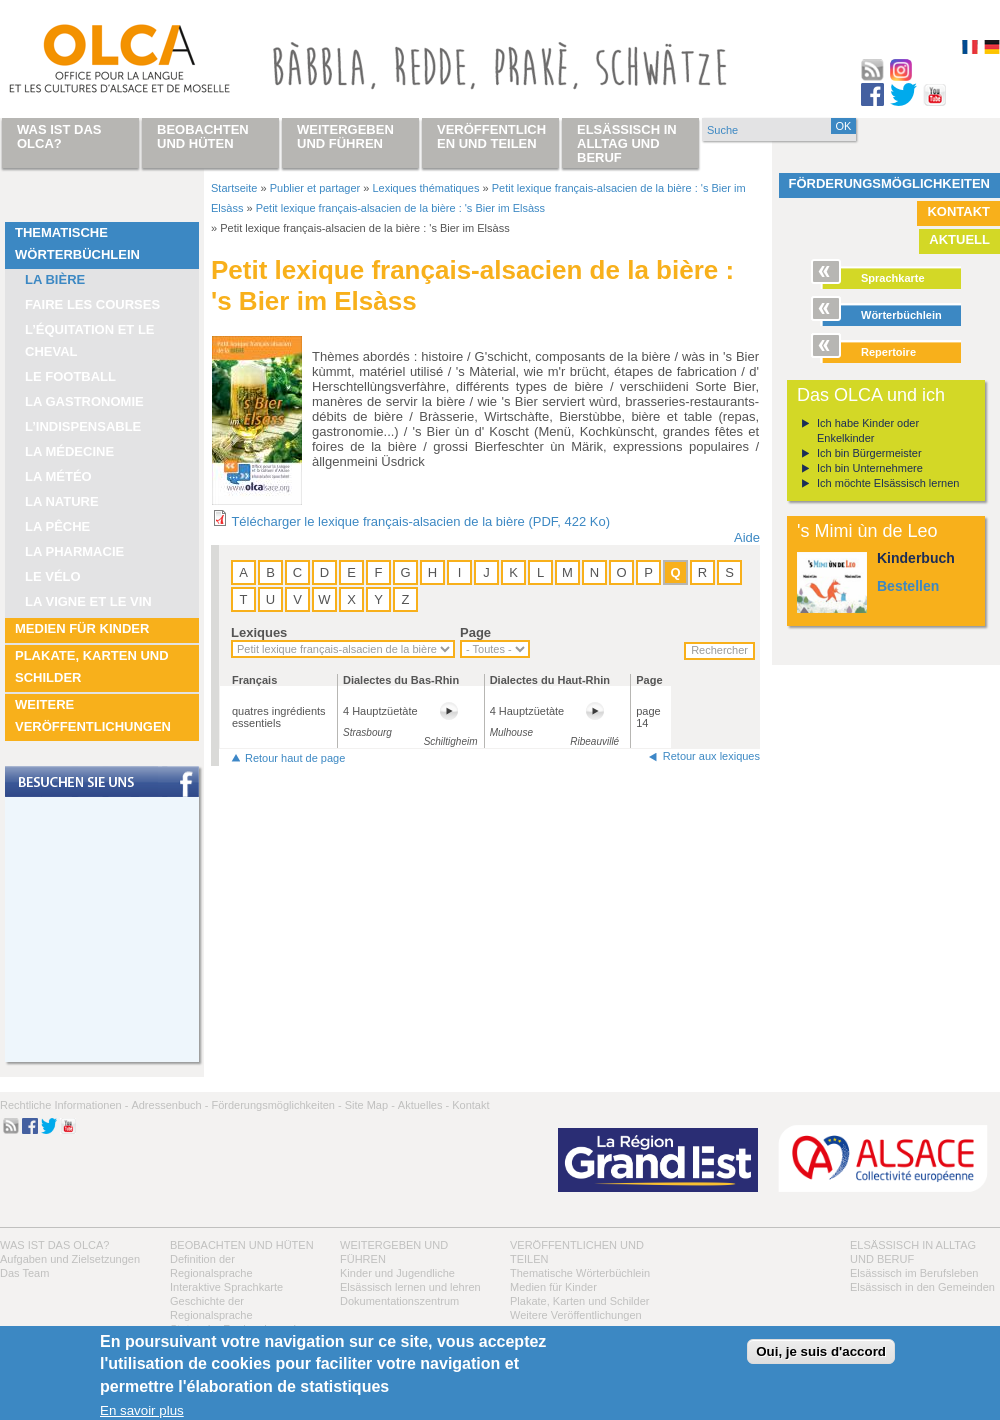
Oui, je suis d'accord (821, 1351)
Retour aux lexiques (711, 756)
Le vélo (53, 576)
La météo (58, 476)
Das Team (24, 1273)
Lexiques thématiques (425, 188)
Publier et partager (315, 188)
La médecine (69, 451)
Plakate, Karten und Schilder (92, 666)
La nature (62, 501)
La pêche (57, 526)
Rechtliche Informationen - (64, 1105)
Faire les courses (92, 304)
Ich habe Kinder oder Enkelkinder (868, 430)
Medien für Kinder (82, 628)
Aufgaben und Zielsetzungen (70, 1259)
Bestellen (908, 586)
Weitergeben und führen (345, 136)
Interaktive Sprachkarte (226, 1287)
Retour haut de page (295, 758)
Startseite (234, 188)
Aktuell (959, 239)
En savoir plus (142, 1410)
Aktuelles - (423, 1105)
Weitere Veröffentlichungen (93, 715)
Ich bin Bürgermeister (869, 453)
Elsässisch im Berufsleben (914, 1273)
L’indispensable (83, 426)
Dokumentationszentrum (399, 1301)
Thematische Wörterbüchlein (77, 243)
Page (475, 632)
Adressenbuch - (169, 1105)
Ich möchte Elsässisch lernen (888, 483)
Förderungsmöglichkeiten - (276, 1105)
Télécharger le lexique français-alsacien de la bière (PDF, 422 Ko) (420, 521)
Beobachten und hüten (242, 1245)
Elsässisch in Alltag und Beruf (627, 143)
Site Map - (370, 1105)
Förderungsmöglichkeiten (890, 183)
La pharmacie (74, 551)
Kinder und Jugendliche (397, 1273)
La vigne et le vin (88, 601)
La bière (55, 279)
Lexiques (259, 632)
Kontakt (958, 211)
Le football (70, 376)
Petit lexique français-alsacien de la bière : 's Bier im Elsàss (400, 208)
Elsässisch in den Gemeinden (922, 1287)
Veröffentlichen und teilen (491, 136)
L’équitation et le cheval (90, 340)
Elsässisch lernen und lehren (410, 1287)
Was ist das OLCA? (54, 1245)
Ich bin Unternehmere (870, 468)
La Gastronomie (84, 401)
